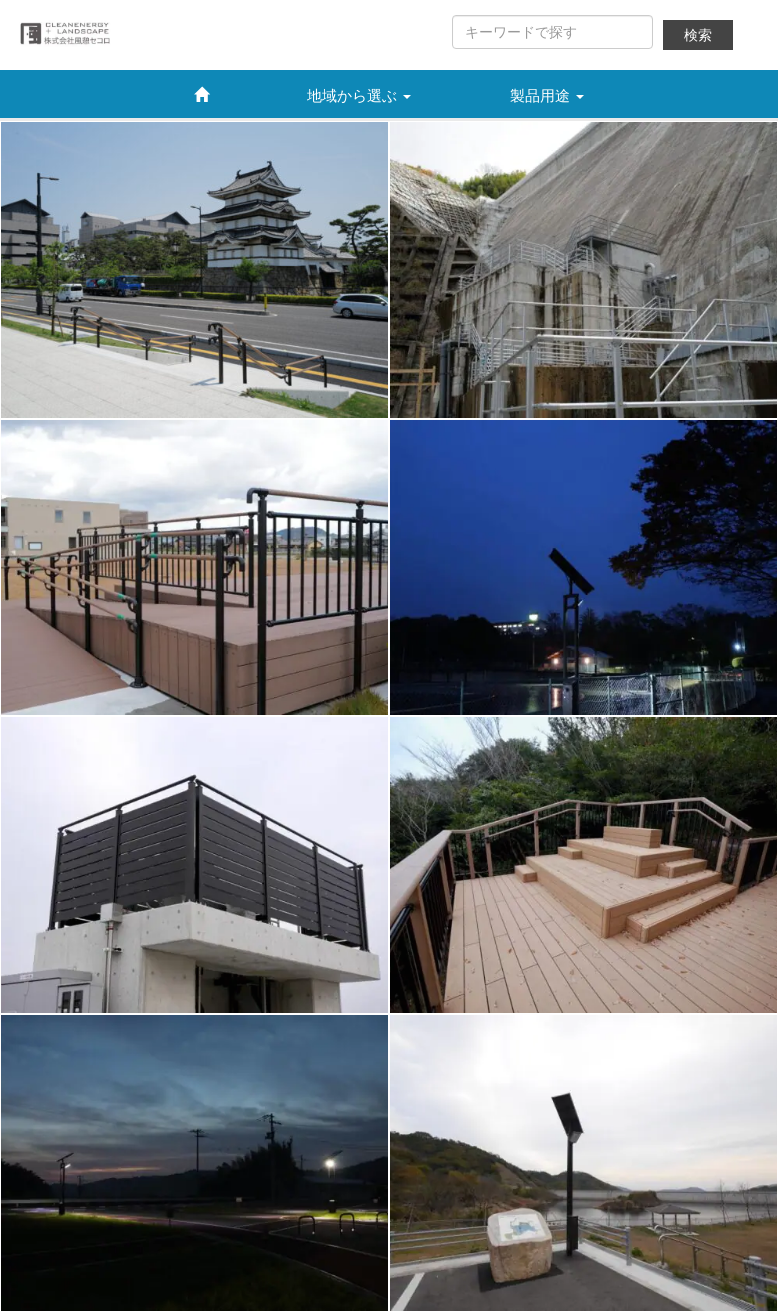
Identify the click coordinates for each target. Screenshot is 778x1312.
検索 (698, 35)
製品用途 (547, 95)
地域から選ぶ (359, 95)
